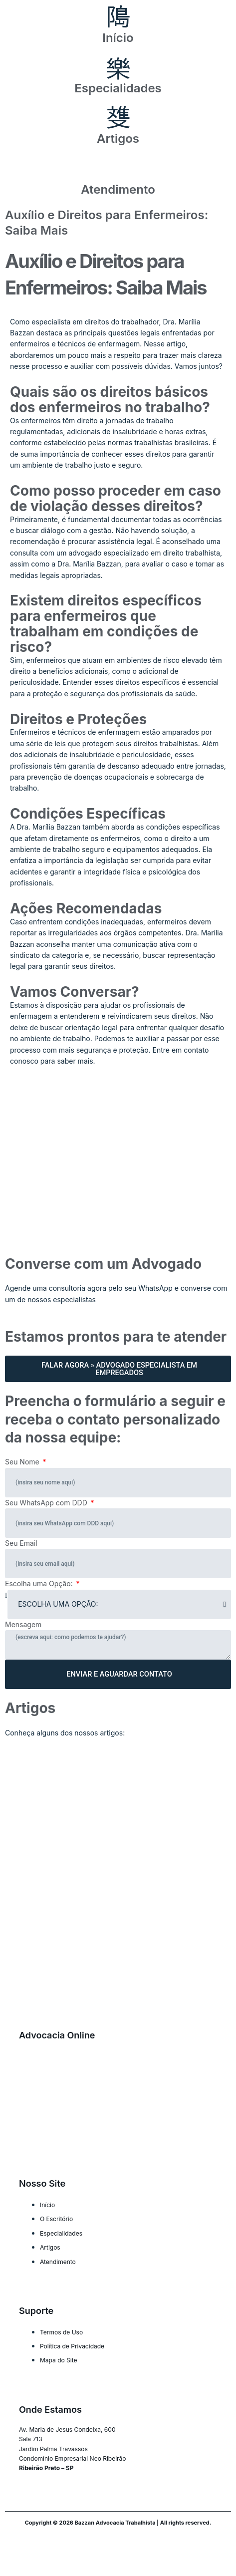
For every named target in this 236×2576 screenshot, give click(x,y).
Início (117, 37)
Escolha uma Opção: (40, 1583)
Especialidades (118, 88)
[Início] (118, 17)
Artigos (118, 138)
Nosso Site (42, 2183)
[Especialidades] (118, 67)
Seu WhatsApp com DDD (47, 1502)
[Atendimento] (118, 169)
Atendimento (118, 189)
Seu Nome (23, 1461)
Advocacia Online (57, 2035)
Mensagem (23, 1624)
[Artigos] (118, 118)
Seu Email (21, 1543)
